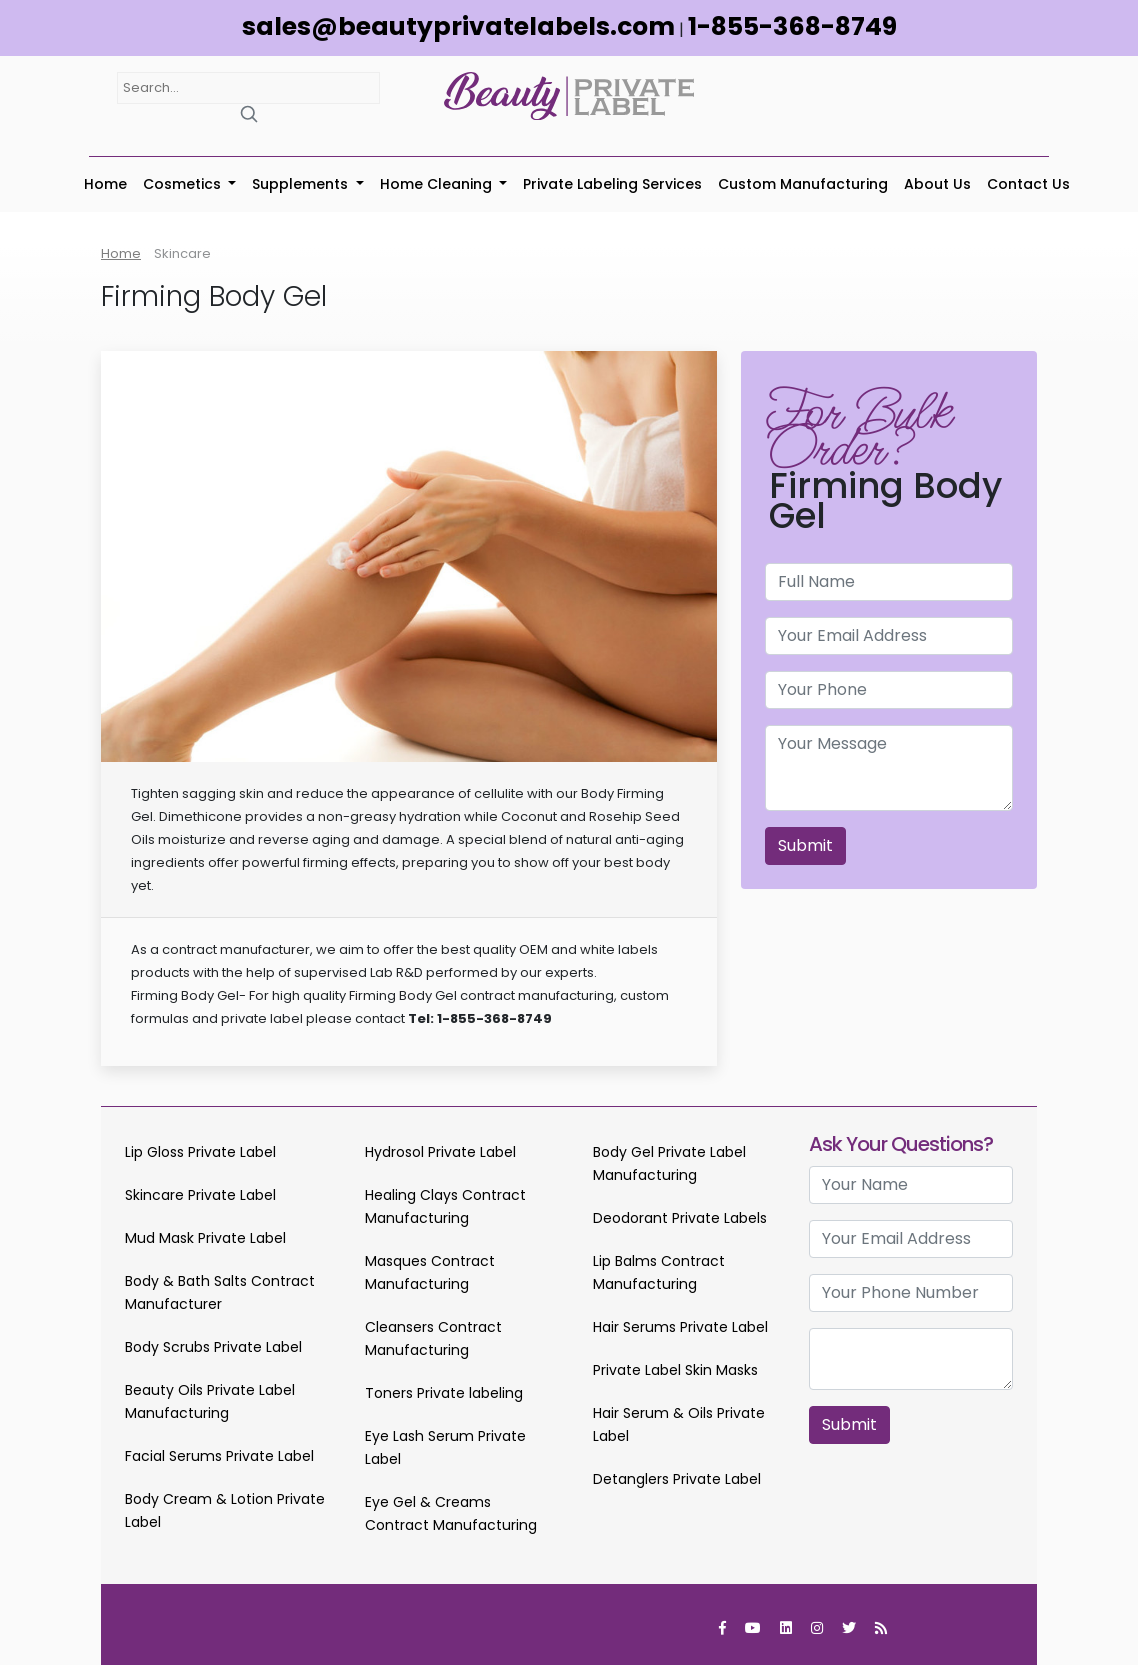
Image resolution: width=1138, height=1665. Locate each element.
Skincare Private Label (200, 1195)
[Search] (249, 113)
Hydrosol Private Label (440, 1152)
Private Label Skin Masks (675, 1370)
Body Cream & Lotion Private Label (225, 1510)
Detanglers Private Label (677, 1479)
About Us (937, 184)
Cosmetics (184, 184)
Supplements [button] (302, 184)
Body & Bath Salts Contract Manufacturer (220, 1292)
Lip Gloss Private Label (200, 1152)
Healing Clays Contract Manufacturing (445, 1206)
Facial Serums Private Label (219, 1456)
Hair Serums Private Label (680, 1327)
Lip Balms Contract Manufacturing (659, 1272)
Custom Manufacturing (803, 184)
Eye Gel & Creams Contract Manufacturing (451, 1513)
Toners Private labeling (444, 1393)
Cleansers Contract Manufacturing (433, 1338)
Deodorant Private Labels (680, 1218)
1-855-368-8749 (792, 26)
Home (105, 184)
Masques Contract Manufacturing (430, 1272)
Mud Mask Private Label (205, 1238)
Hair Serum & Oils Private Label (679, 1424)
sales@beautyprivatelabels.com (458, 26)
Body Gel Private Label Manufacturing (669, 1163)
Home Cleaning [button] (438, 184)
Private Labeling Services (612, 184)
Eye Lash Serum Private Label (445, 1447)
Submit (805, 845)
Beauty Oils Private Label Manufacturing (210, 1401)
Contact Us (1028, 184)
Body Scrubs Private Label (213, 1347)
